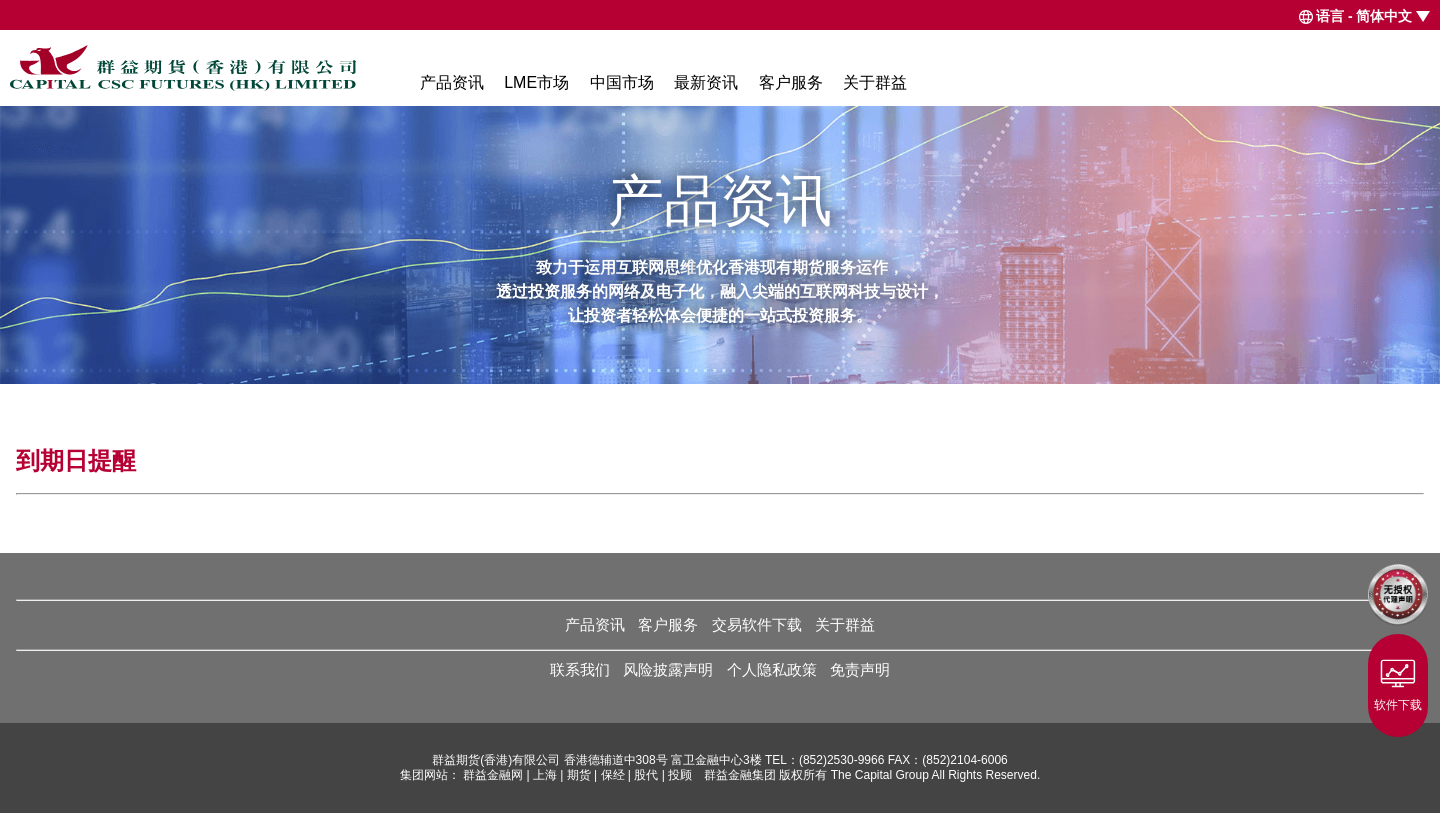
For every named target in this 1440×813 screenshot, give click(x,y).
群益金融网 (493, 775)
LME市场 (536, 82)
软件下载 (1398, 681)
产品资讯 (452, 82)
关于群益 (875, 82)
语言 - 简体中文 (1364, 16)
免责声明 (860, 669)
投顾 (680, 775)
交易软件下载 (757, 624)
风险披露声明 (668, 669)
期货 (579, 775)
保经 (613, 775)
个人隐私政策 (772, 669)
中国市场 (622, 82)
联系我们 (580, 669)
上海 (545, 775)
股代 (646, 775)
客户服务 (791, 82)
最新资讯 (706, 82)
